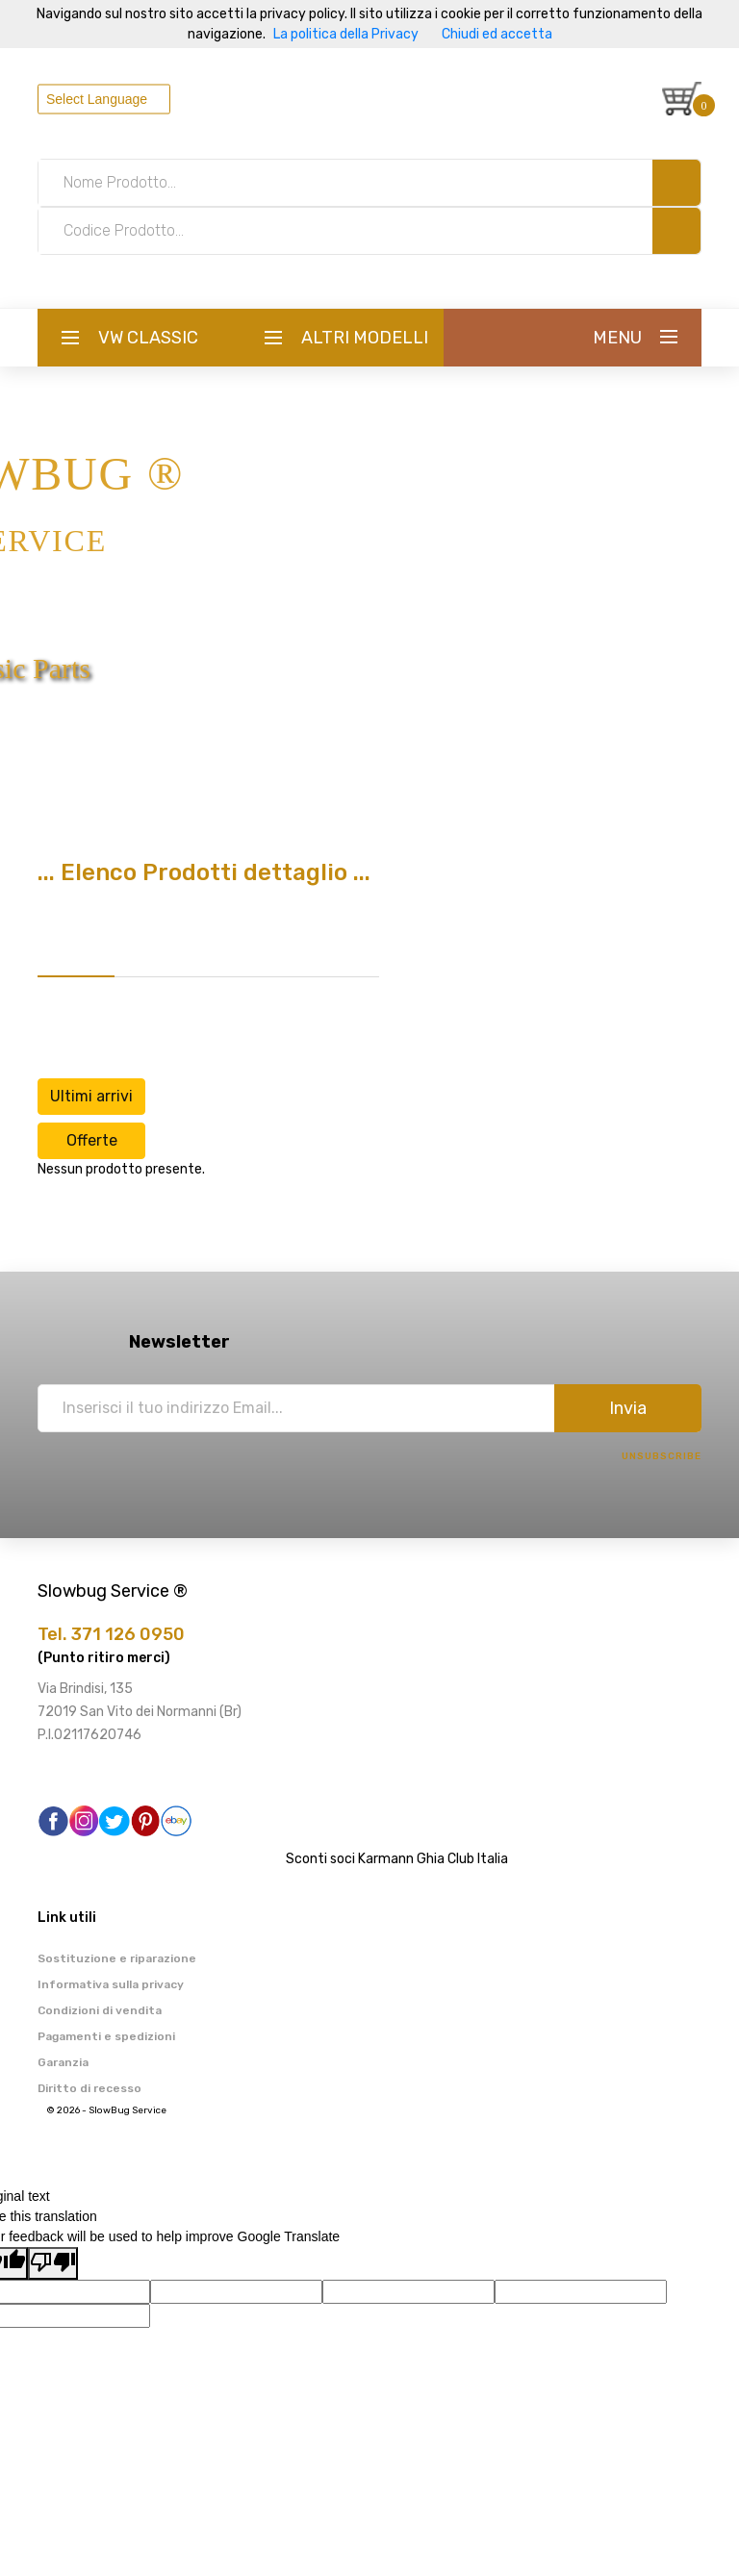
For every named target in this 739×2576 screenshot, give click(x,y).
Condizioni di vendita (100, 2010)
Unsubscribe (661, 1456)
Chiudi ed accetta (497, 34)
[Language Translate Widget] (104, 99)
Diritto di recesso (89, 2088)
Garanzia (63, 2062)
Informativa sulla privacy (111, 1984)
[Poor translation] (53, 2263)
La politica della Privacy (346, 34)
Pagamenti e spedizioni (106, 2036)
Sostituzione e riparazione (117, 1958)
